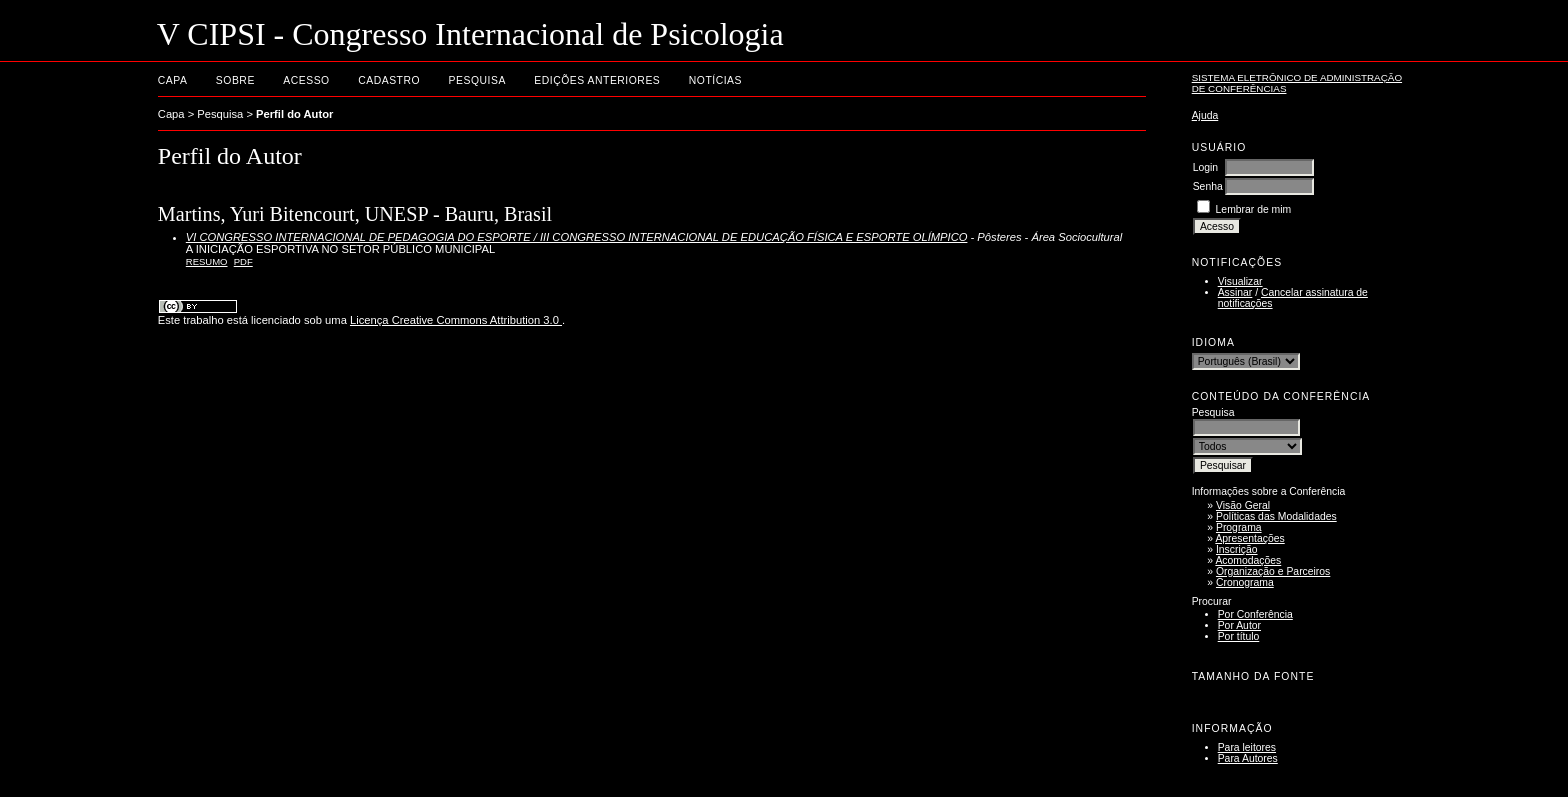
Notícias (715, 80)
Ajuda (1205, 115)
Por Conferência (1255, 614)
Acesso (306, 80)
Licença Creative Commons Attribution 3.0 (456, 320)
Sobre (235, 80)
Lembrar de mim (1254, 209)
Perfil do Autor (294, 114)
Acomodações (1248, 560)
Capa (173, 80)
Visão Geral (1243, 505)
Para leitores (1247, 747)
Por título (1239, 636)
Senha (1208, 186)
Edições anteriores (597, 80)
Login (1205, 167)
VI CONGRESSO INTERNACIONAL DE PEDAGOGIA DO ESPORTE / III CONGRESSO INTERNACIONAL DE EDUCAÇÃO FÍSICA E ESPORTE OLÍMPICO (577, 237)
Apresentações (1249, 538)
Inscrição (1237, 549)
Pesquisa (477, 80)
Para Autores (1248, 758)
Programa (1239, 527)
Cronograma (1245, 582)
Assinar (1235, 292)
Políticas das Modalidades (1276, 516)
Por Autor (1239, 625)
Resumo (207, 261)
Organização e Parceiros (1273, 571)
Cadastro (389, 80)
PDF (243, 261)
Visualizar (1240, 281)
